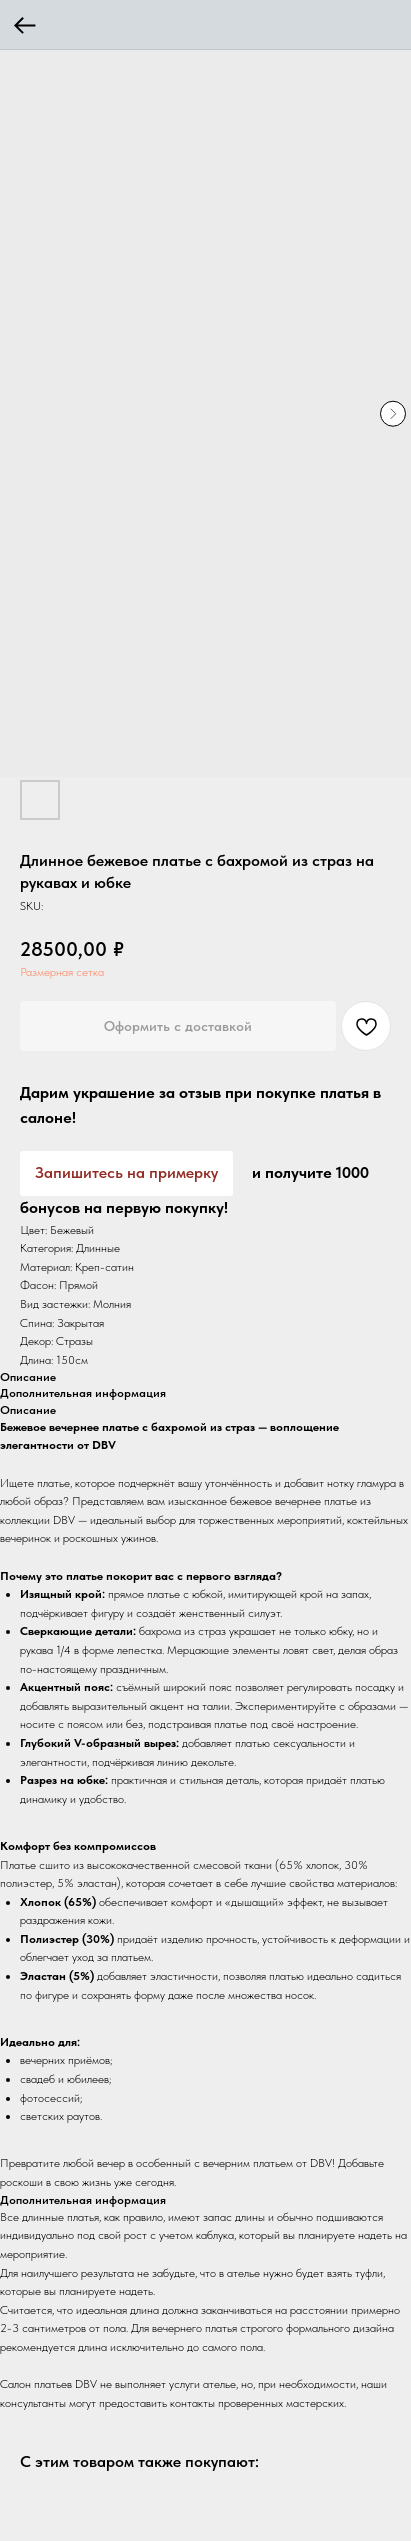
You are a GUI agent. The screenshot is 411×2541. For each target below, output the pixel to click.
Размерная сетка (62, 972)
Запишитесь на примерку (126, 1172)
